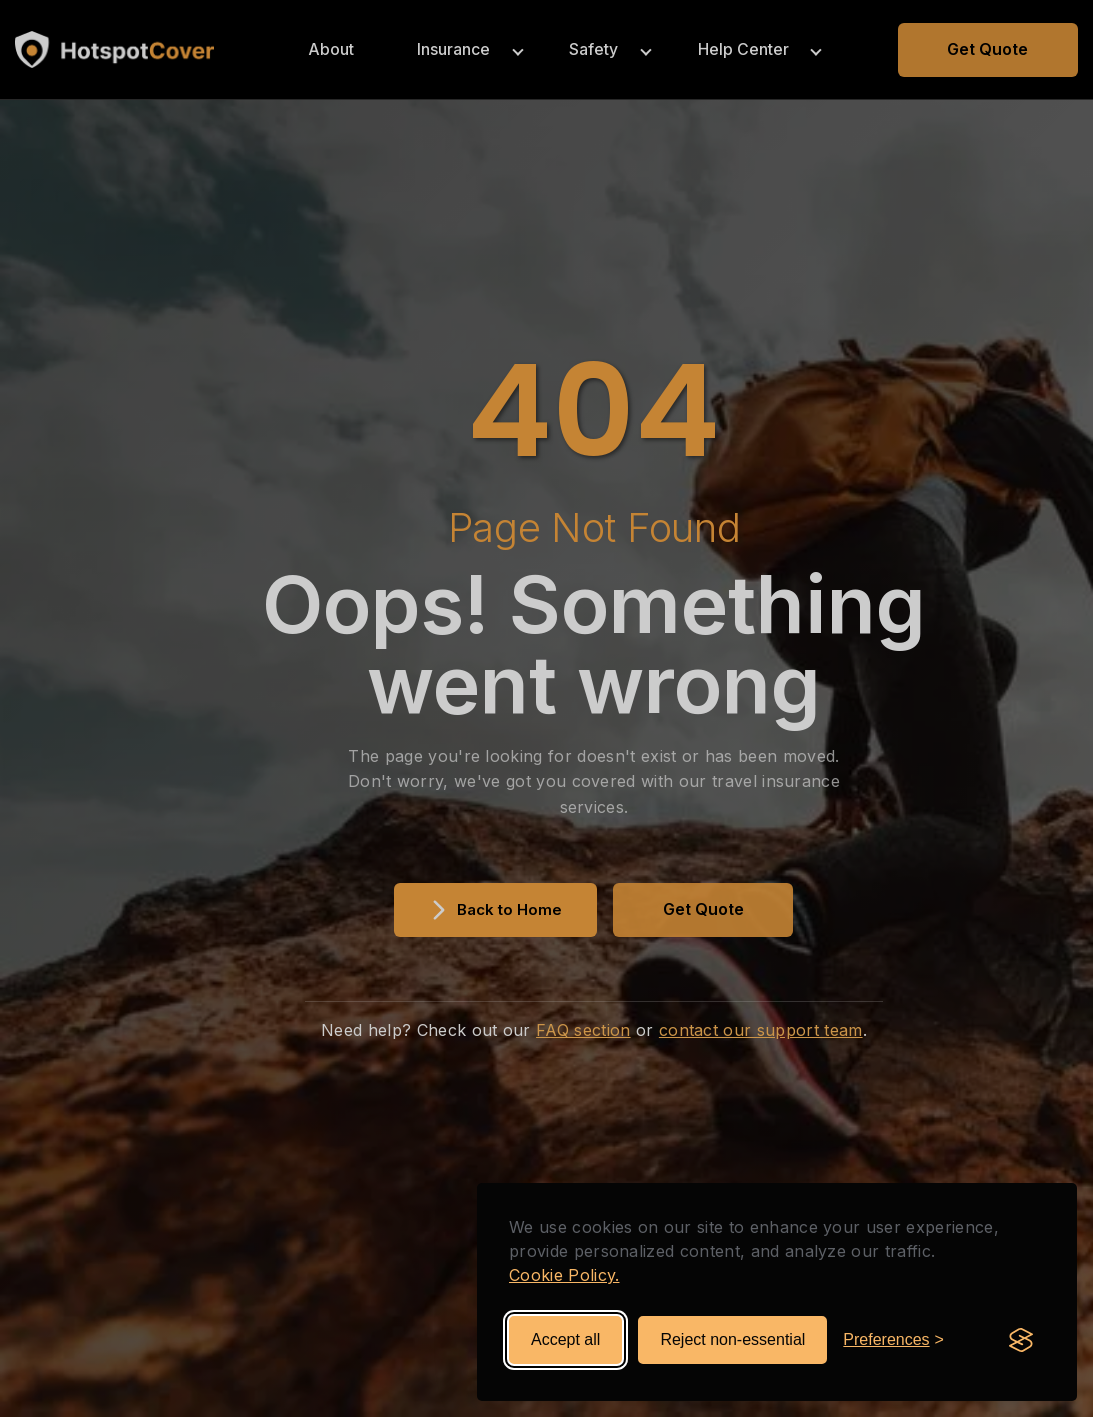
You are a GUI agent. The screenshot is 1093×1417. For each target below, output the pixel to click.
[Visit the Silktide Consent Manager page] (1021, 1340)
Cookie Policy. (564, 1275)
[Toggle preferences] (893, 1340)
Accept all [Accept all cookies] (565, 1339)
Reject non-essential (732, 1339)
